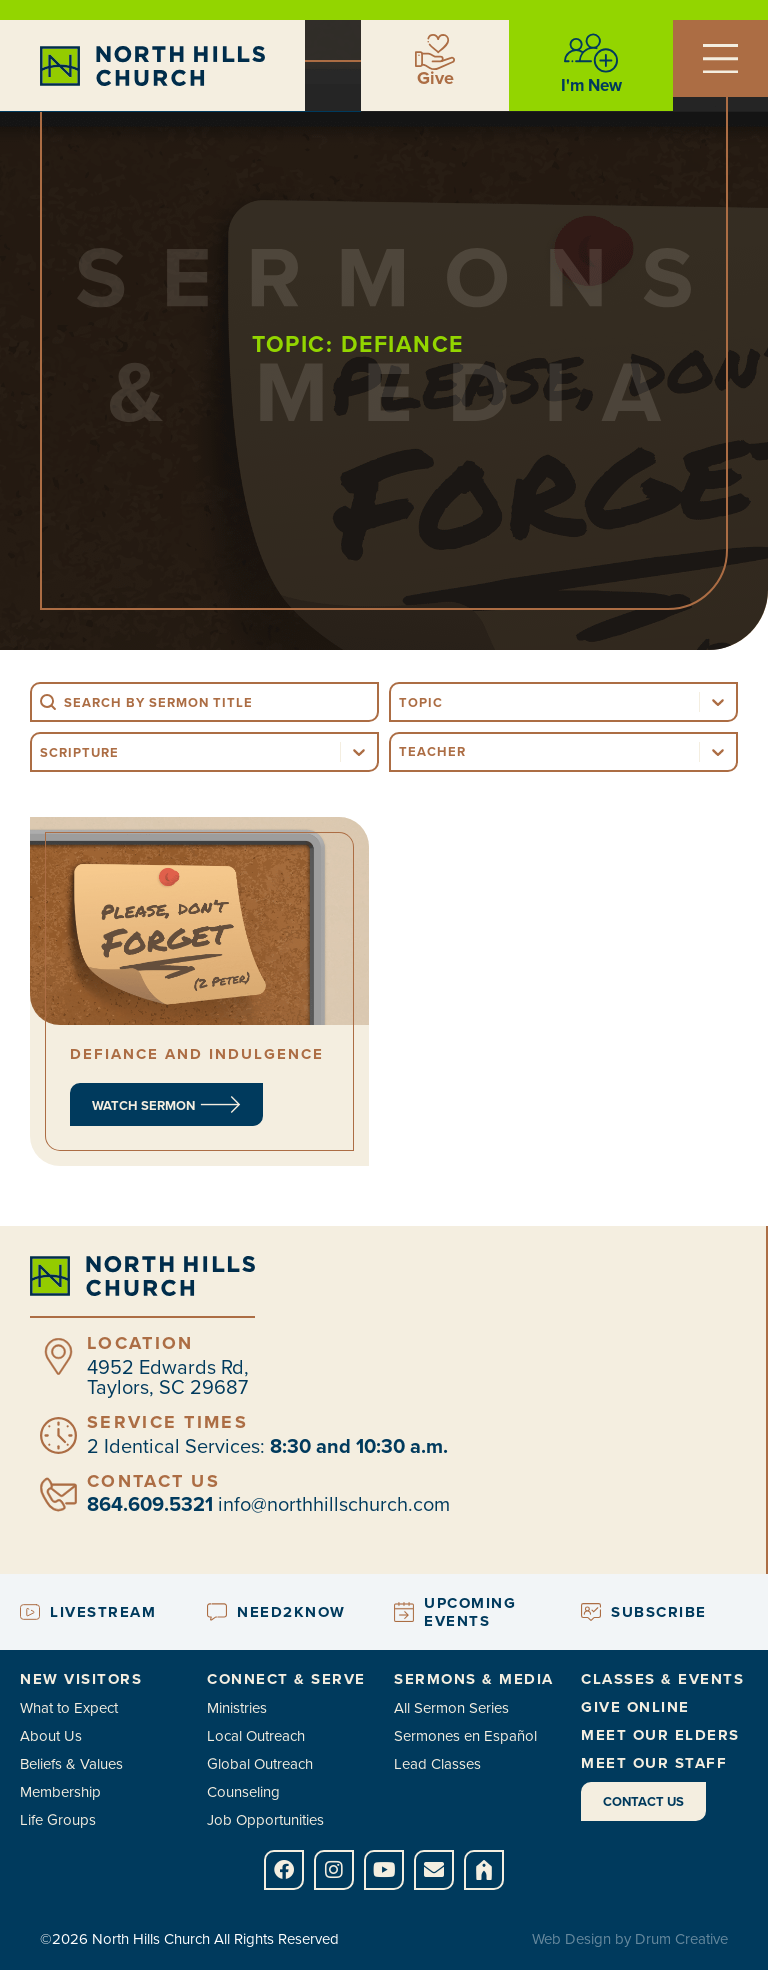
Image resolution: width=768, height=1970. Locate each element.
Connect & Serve (286, 1679)
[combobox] (545, 702)
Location (140, 1343)
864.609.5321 (150, 1504)
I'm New (591, 85)
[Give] (435, 52)
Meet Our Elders (660, 1735)
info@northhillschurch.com (334, 1504)
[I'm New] (591, 53)
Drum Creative (681, 1939)
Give (435, 78)
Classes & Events (662, 1679)
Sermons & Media (474, 1679)
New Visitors (81, 1679)
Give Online (635, 1707)
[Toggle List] (718, 702)
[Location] (58, 1356)
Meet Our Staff (654, 1763)
